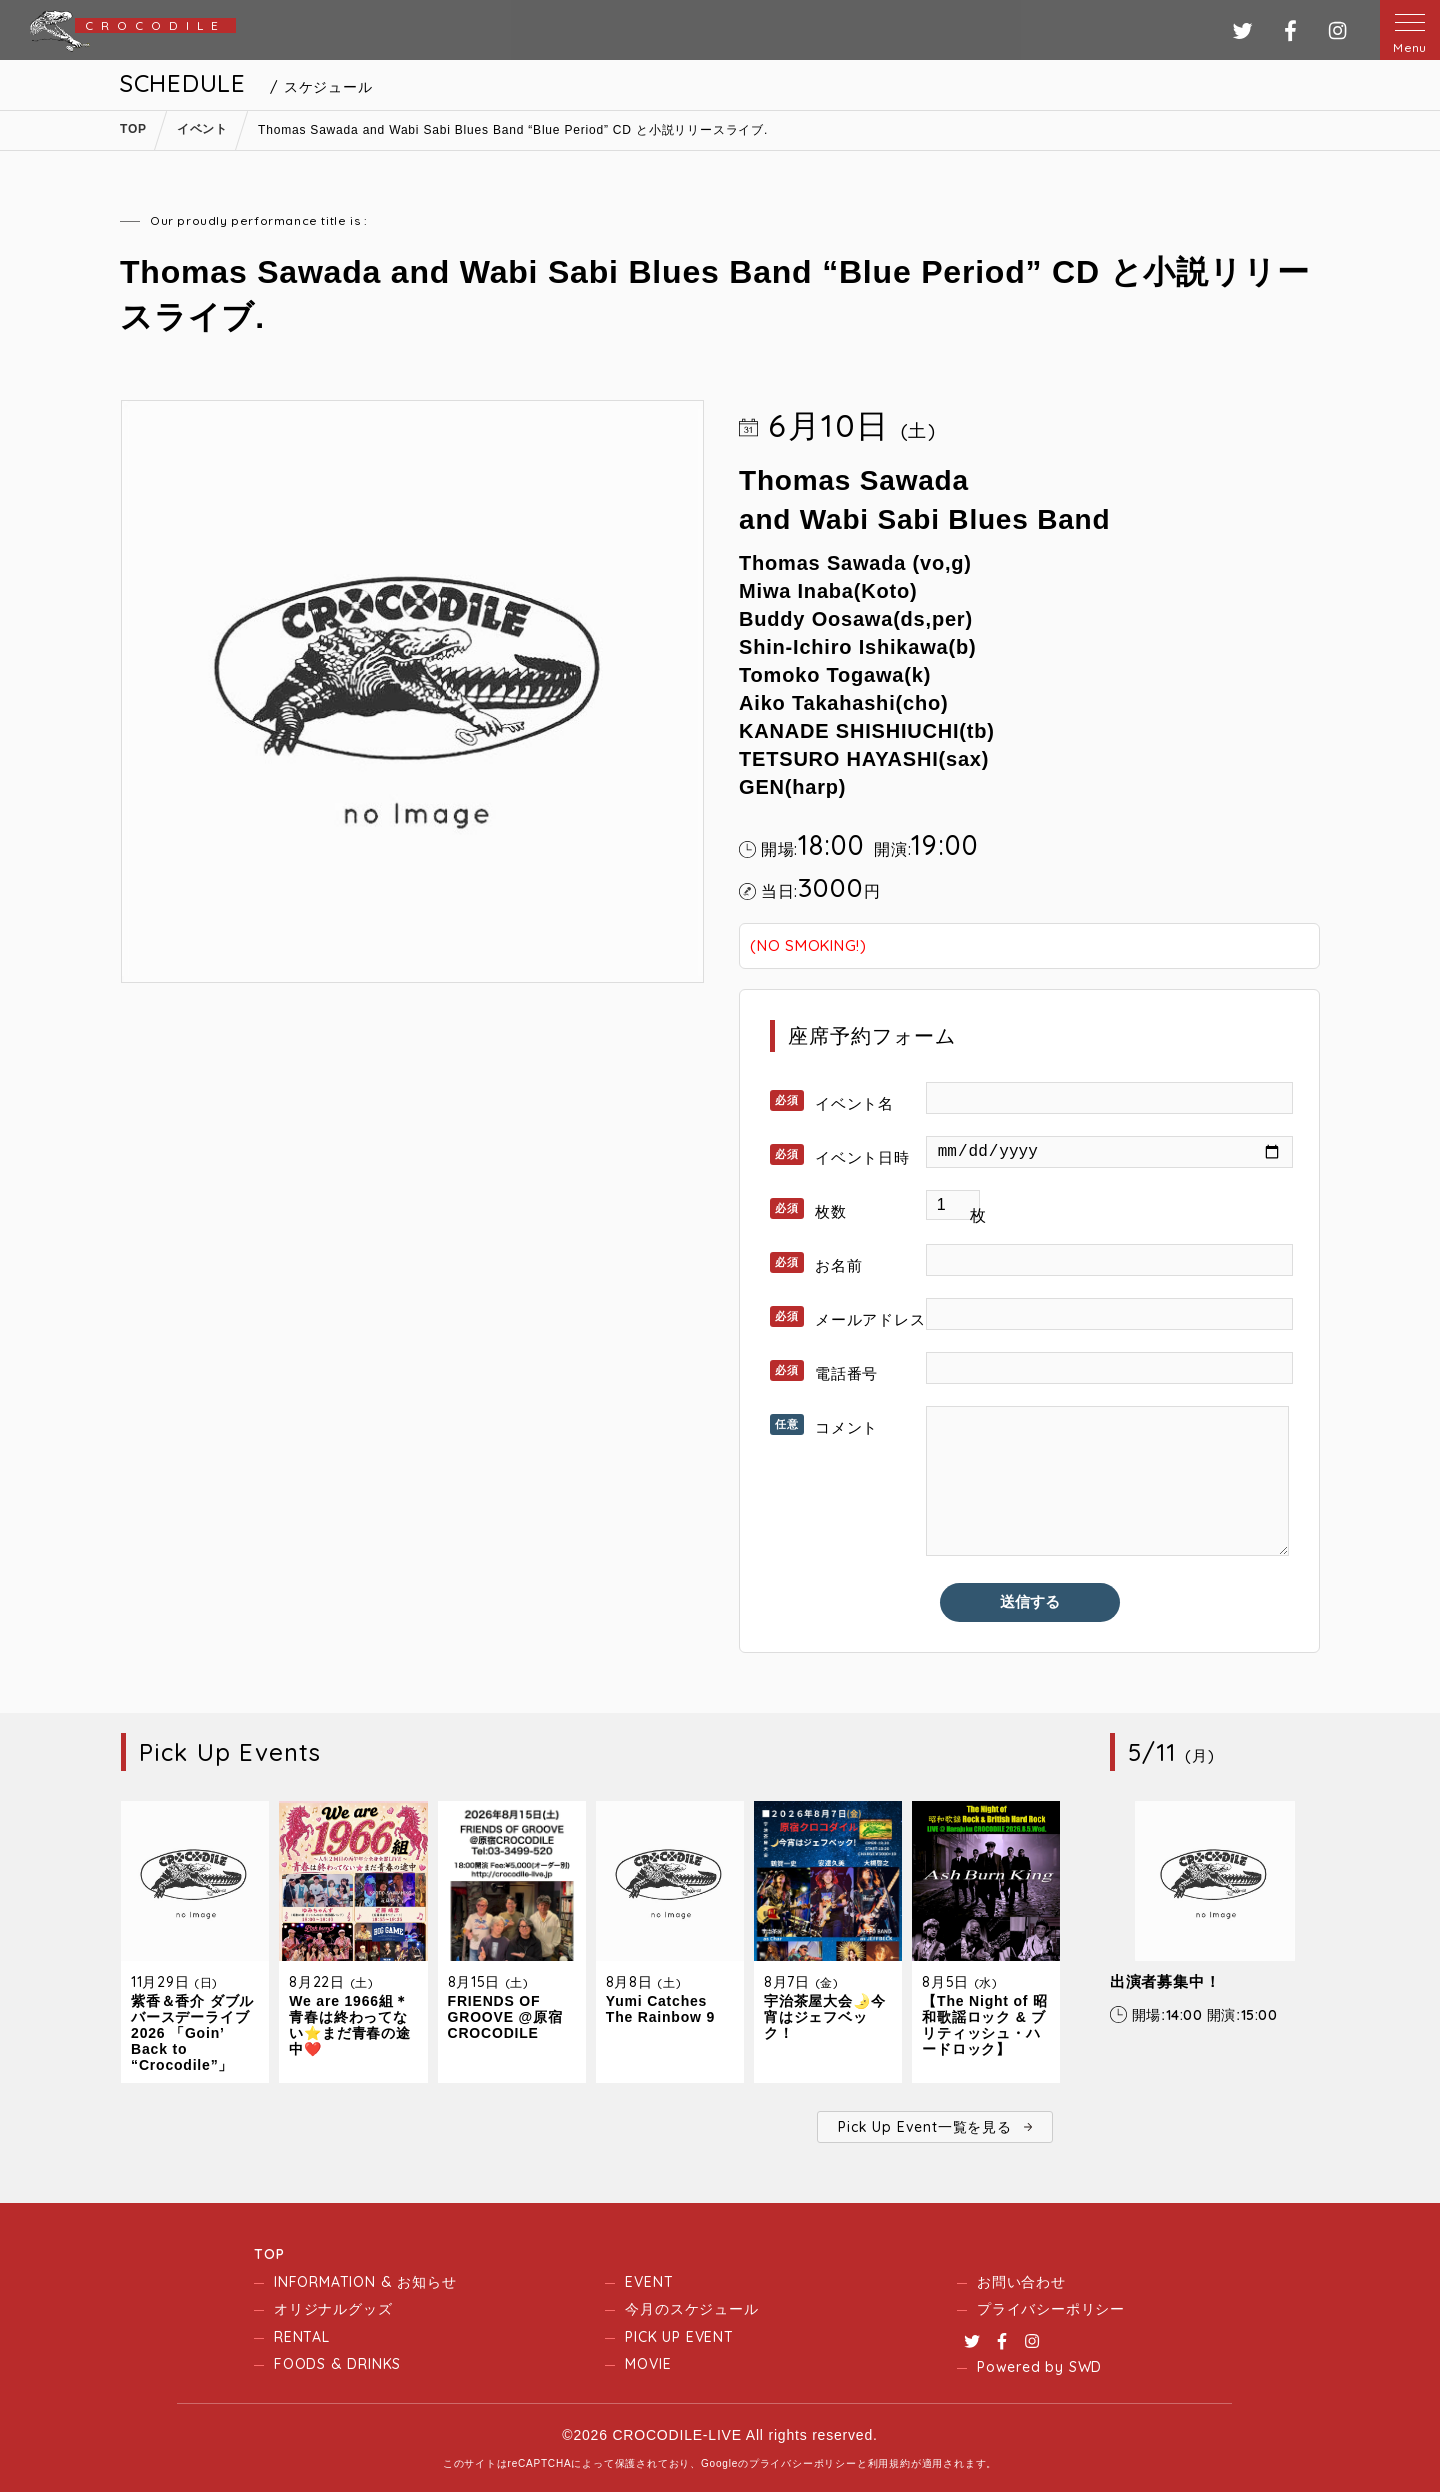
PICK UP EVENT (679, 2337)
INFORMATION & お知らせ (365, 2282)
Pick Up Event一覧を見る (924, 2127)
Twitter (972, 2341)
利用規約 (889, 2463)
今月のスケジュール (691, 2309)
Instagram (1032, 2341)
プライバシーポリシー (1051, 2309)
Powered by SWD (1039, 2367)
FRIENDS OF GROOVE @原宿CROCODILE (505, 2017)
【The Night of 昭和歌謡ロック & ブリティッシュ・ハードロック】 (985, 2025)
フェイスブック (1290, 30)
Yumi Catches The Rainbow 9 (660, 2009)
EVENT (649, 2282)
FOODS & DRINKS (337, 2364)
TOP (269, 2254)
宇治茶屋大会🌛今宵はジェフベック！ (824, 2017)
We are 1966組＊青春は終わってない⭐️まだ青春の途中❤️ (349, 2025)
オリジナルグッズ (333, 2309)
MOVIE (648, 2364)
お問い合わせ (1021, 2282)
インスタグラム (1337, 30)
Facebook (1002, 2341)
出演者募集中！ (1165, 1981)
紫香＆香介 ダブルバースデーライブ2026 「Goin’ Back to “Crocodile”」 (192, 2033)
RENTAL (302, 2337)
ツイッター (1242, 30)
